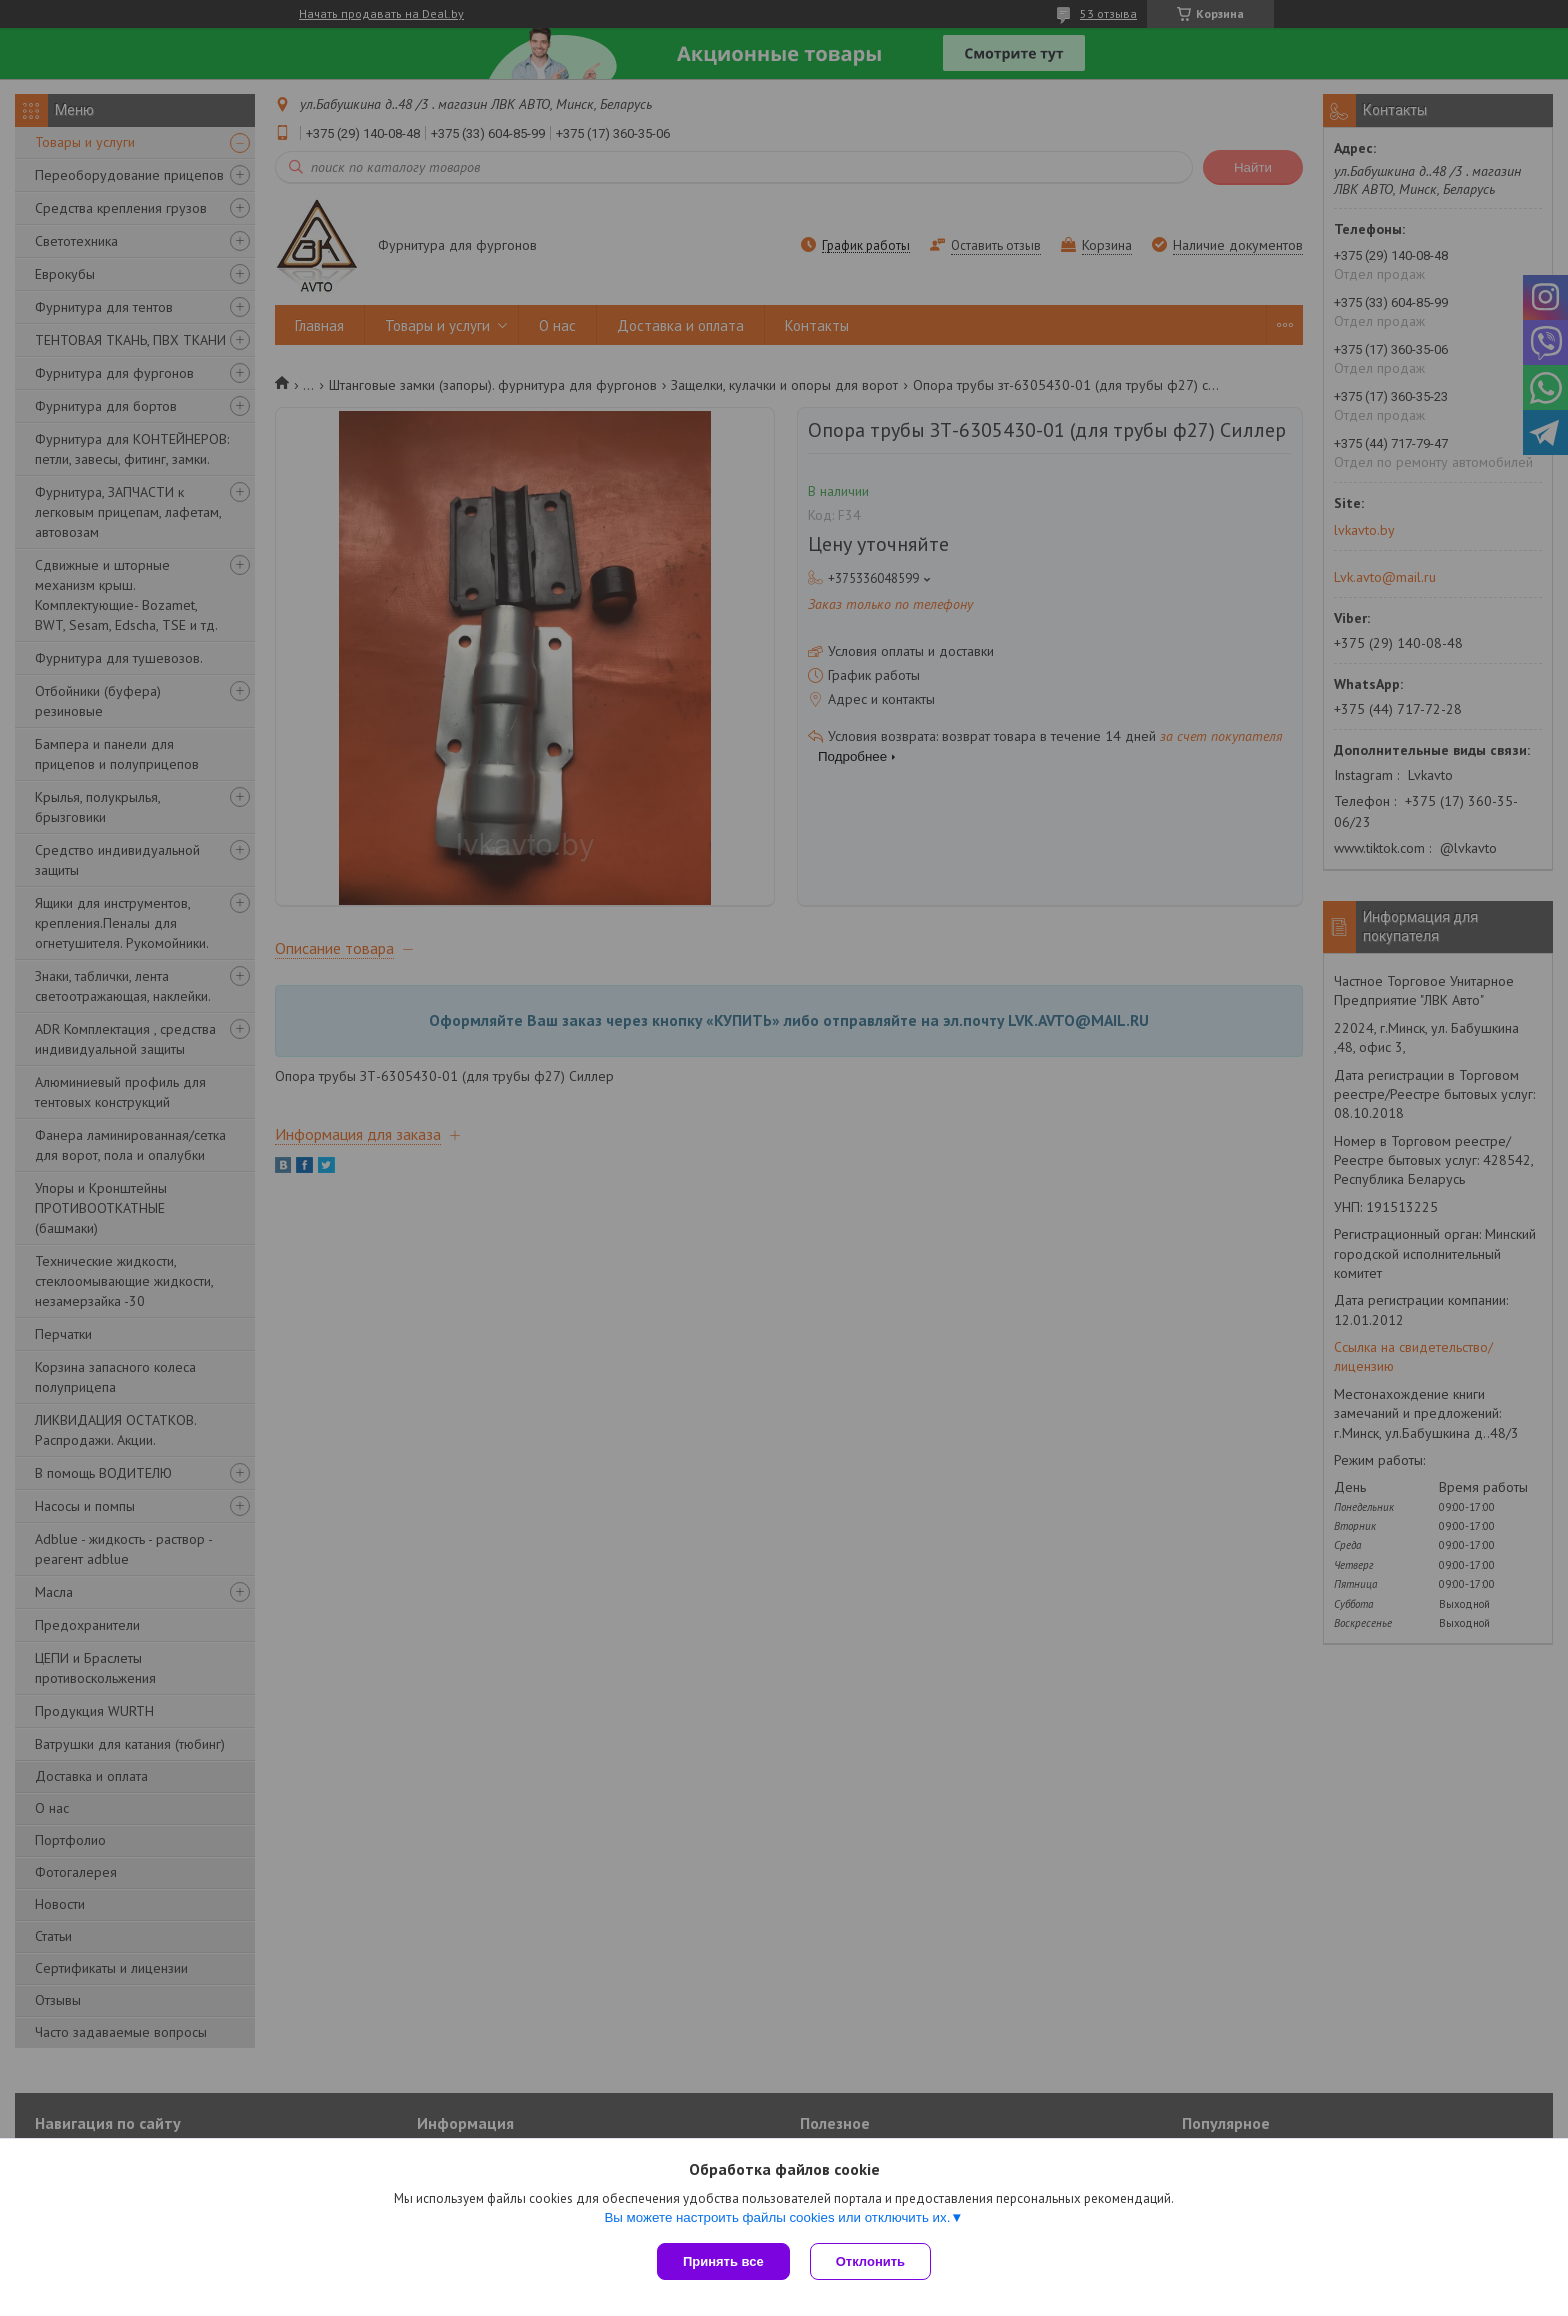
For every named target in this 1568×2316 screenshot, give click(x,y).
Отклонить (870, 2261)
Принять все (723, 2261)
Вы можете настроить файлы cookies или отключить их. (777, 2217)
